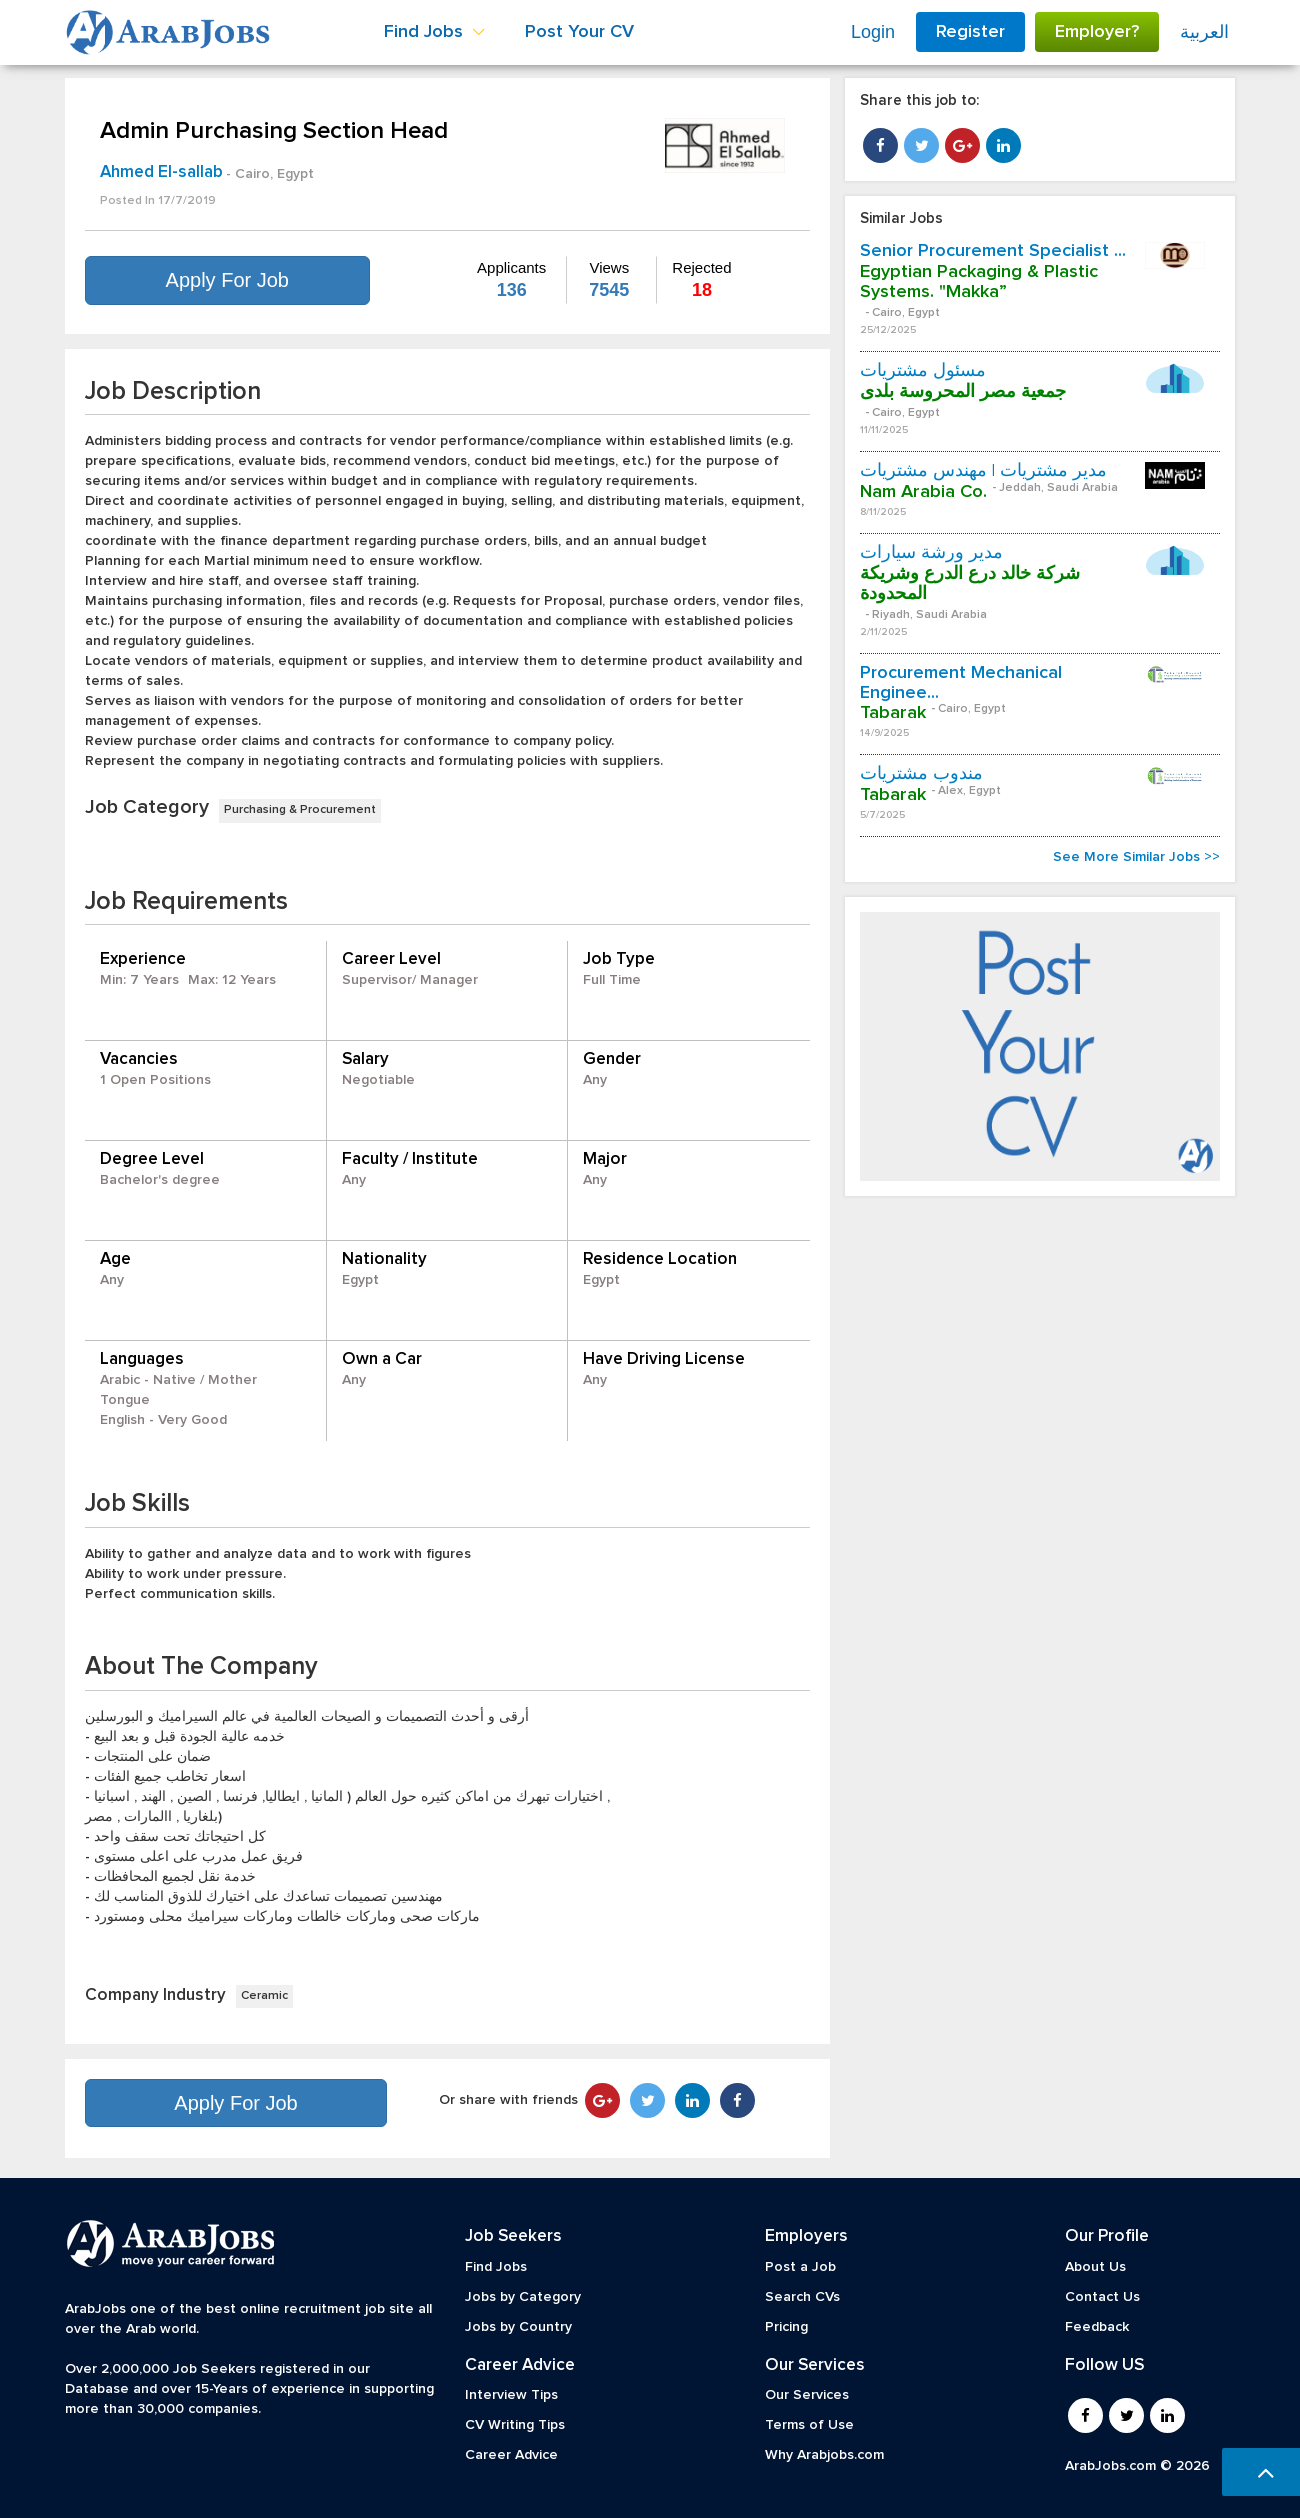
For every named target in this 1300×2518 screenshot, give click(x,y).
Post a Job (800, 2267)
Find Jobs (496, 2267)
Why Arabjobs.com (824, 2455)
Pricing (786, 2327)
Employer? (1097, 32)
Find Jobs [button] (434, 32)
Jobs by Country (518, 2327)
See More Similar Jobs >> (1136, 857)
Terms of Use (809, 2425)
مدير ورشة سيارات (931, 553)
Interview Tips (511, 2395)
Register (970, 32)
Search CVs (802, 2297)
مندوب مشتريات (921, 774)
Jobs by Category (523, 2297)
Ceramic (264, 1996)
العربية (1204, 32)
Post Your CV (579, 32)
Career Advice (511, 2455)
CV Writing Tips (515, 2425)
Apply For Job (227, 280)
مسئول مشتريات (923, 371)
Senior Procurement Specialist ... (993, 251)
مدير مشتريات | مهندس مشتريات (983, 471)
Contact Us (1102, 2297)
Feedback (1097, 2327)
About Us (1095, 2267)
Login (873, 32)
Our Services (807, 2395)
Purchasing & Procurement (300, 810)
